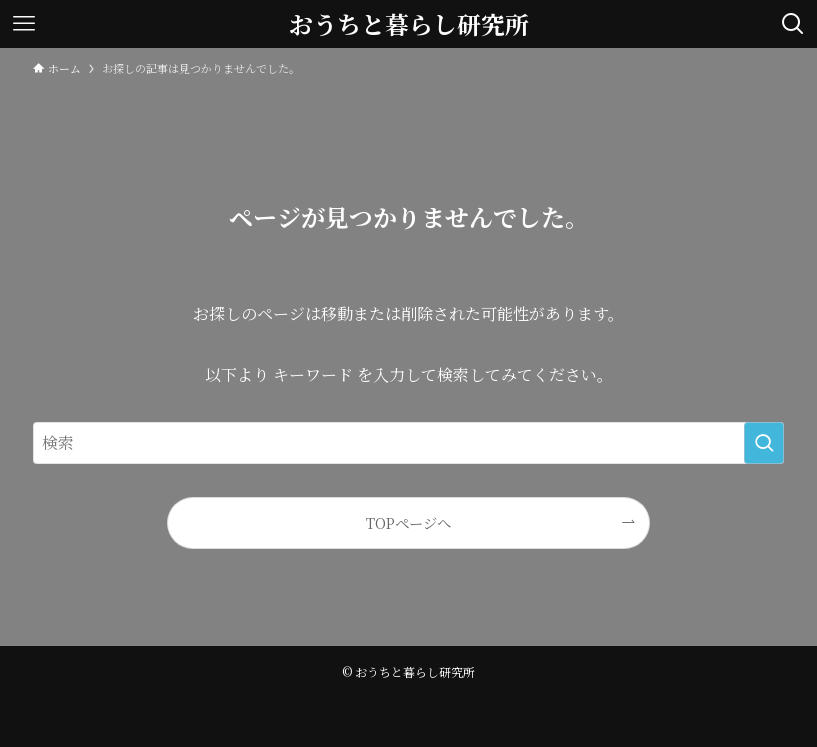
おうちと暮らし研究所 (409, 24)
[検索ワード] (409, 443)
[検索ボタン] (793, 24)
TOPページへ (408, 522)
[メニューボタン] (24, 24)
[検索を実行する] (764, 443)
